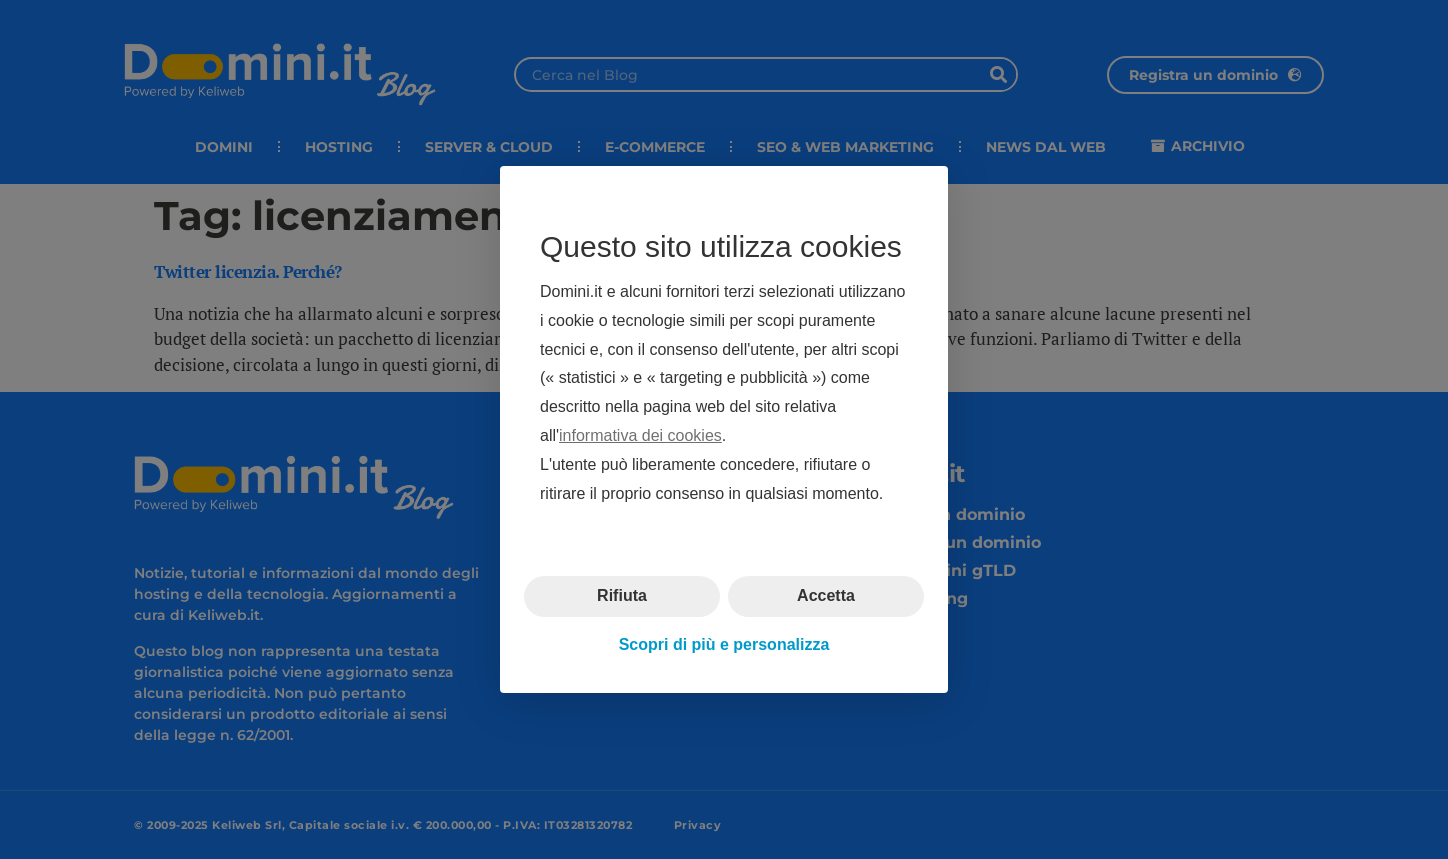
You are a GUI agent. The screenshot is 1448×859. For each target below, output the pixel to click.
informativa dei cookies (640, 435)
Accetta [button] (826, 595)
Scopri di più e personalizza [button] (724, 644)
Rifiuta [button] (622, 595)
